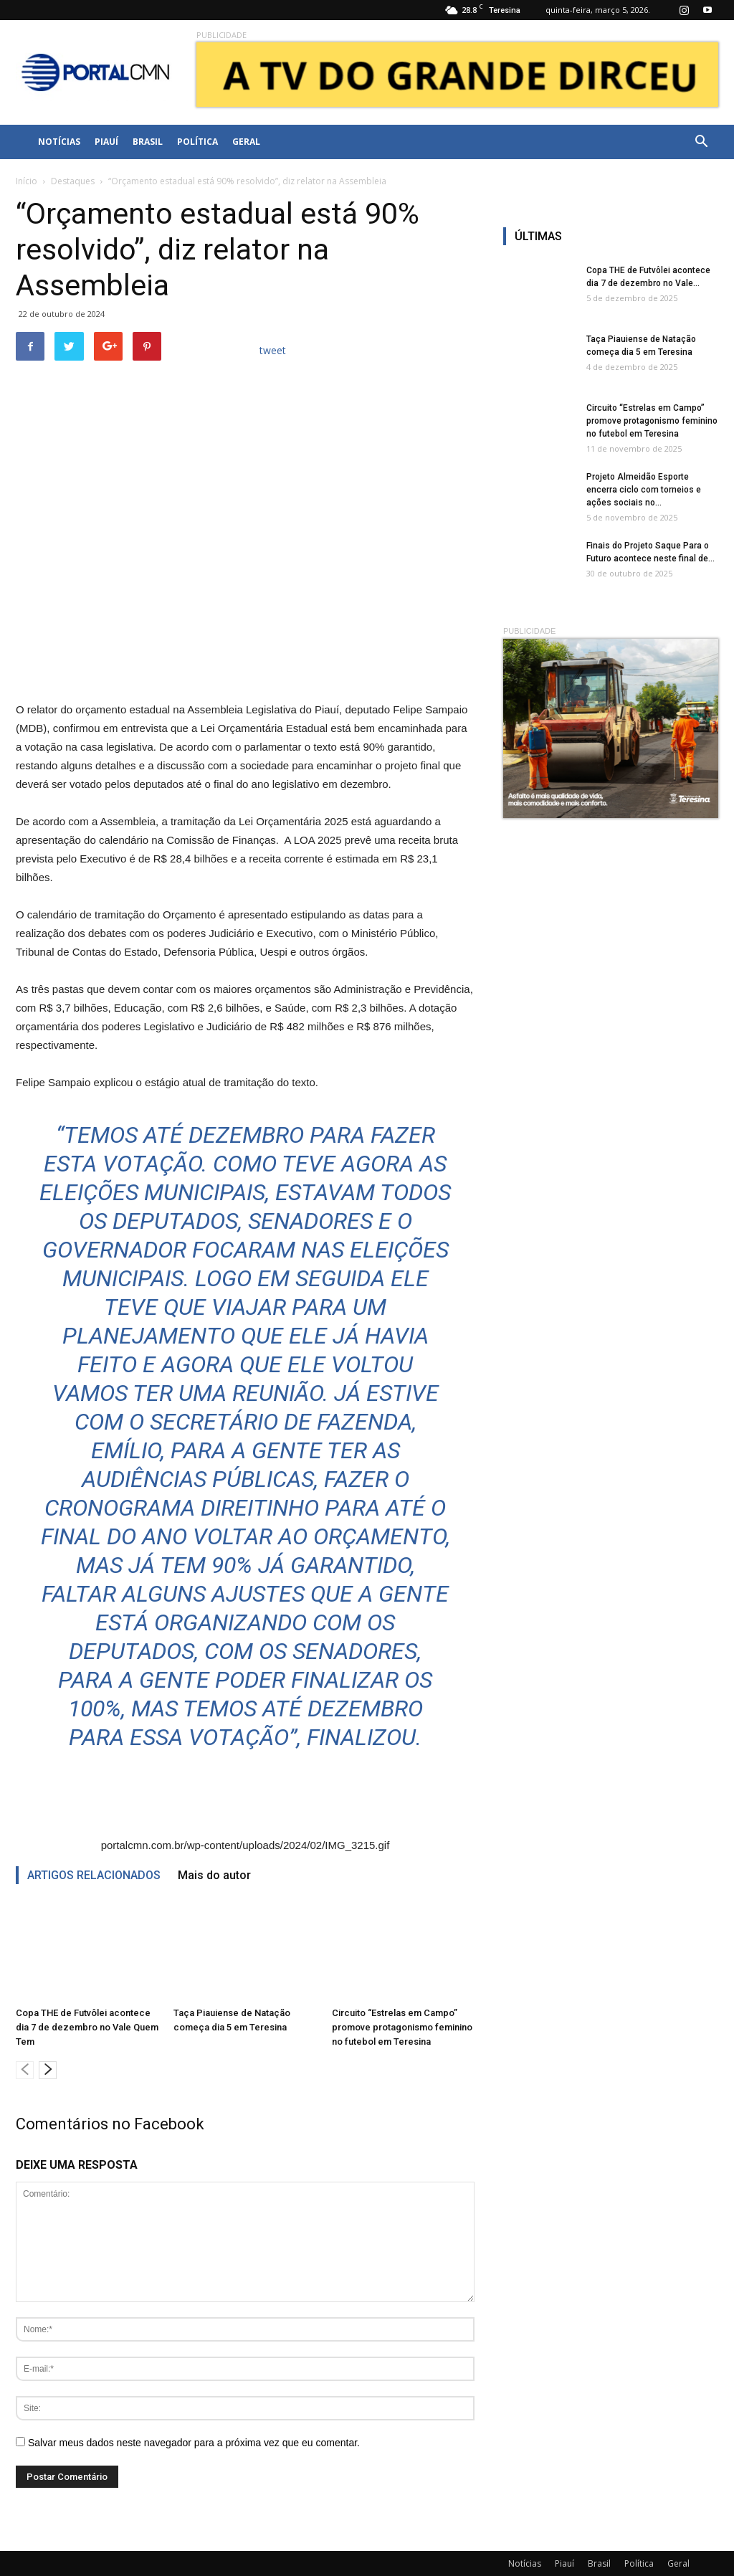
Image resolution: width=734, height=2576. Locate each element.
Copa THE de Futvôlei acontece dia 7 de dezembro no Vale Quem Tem (87, 2027)
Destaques (73, 181)
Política (197, 142)
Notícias (59, 142)
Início (26, 181)
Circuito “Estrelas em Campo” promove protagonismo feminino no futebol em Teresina (402, 2027)
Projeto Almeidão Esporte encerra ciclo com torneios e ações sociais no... (643, 490)
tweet (272, 350)
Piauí (106, 142)
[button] (701, 142)
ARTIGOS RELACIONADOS (94, 1875)
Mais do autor (214, 1875)
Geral (246, 142)
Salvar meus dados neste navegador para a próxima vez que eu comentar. (194, 2442)
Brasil (148, 142)
